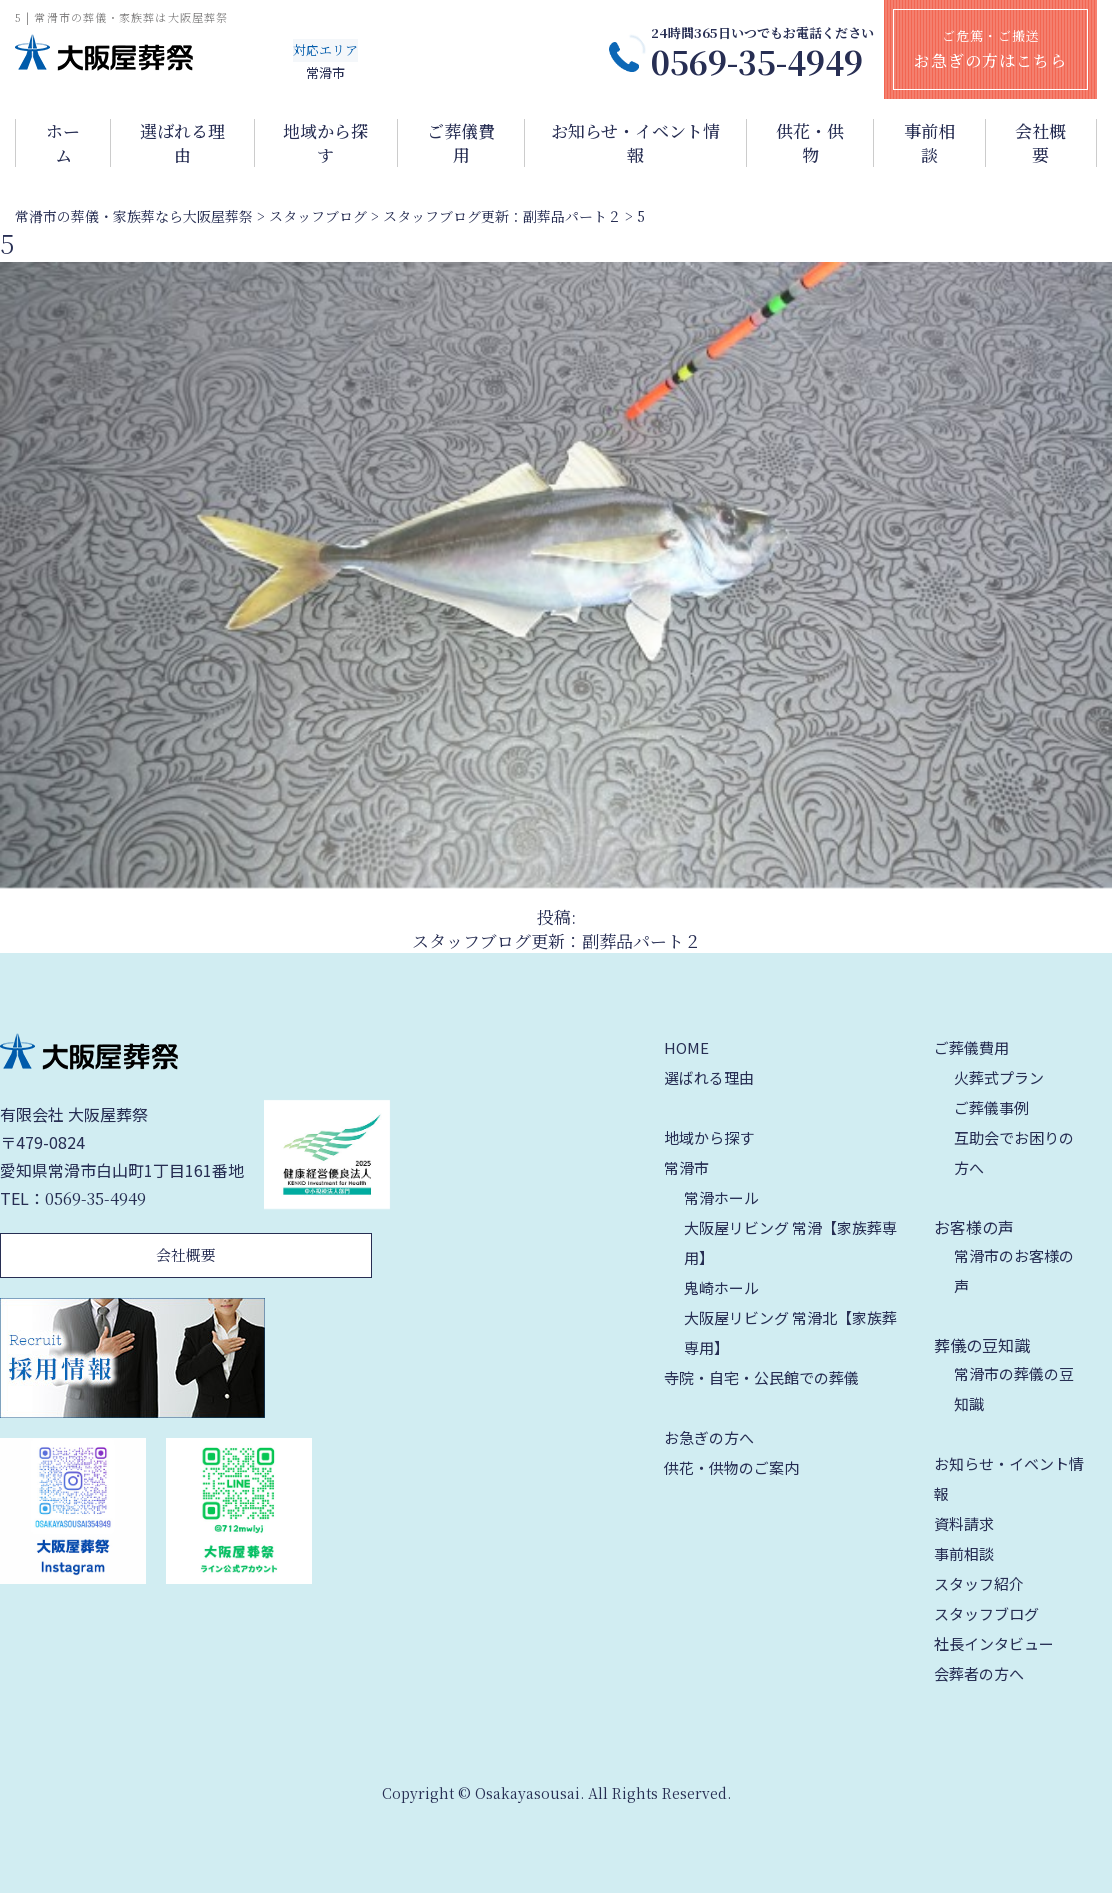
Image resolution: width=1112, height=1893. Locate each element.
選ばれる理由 (182, 143)
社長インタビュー (994, 1643)
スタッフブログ (986, 1613)
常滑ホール (721, 1197)
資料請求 (964, 1523)
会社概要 (1040, 143)
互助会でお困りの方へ (1014, 1152)
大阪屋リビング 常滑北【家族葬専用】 (790, 1332)
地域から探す (325, 143)
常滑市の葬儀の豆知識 (1014, 1388)
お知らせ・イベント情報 (635, 143)
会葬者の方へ (979, 1673)
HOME (686, 1047)
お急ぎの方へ (709, 1437)
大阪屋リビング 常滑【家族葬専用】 (790, 1242)
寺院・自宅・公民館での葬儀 (761, 1377)
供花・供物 (810, 143)
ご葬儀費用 (461, 143)
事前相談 (929, 143)
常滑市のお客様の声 (1014, 1270)
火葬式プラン (999, 1077)
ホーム (63, 143)
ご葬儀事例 (991, 1107)
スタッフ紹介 (979, 1583)
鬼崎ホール (721, 1287)
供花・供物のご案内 (731, 1467)
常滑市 (686, 1167)
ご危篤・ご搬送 (990, 49)
